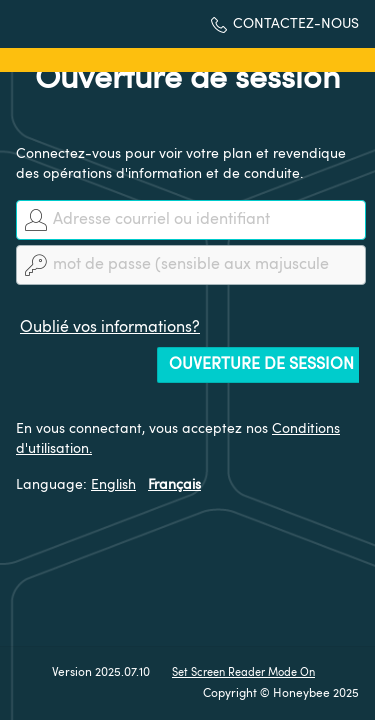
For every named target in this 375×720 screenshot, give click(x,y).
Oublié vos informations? (110, 328)
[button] (285, 24)
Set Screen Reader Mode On (243, 673)
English (113, 485)
